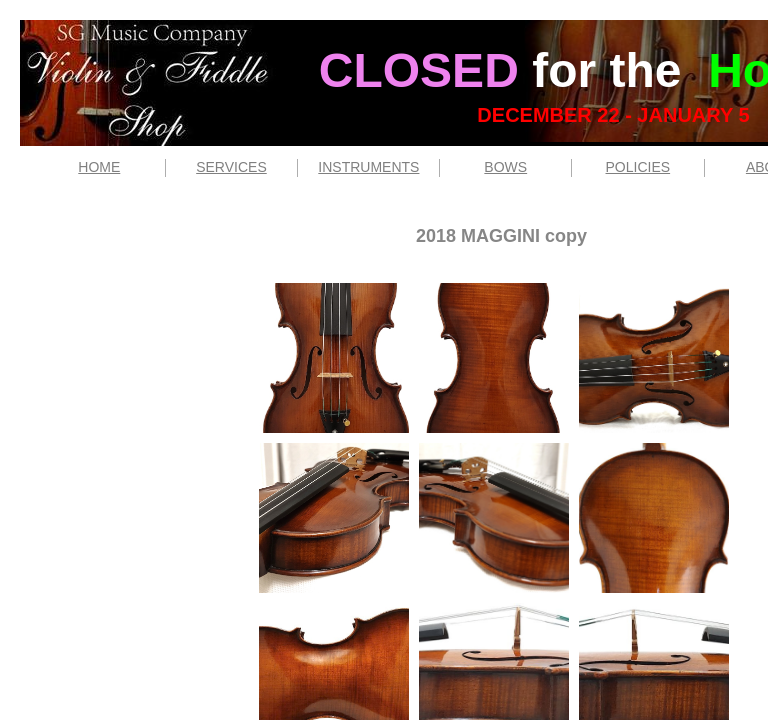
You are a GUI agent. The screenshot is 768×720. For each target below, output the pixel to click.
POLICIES (638, 167)
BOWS (505, 167)
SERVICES (231, 167)
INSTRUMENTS (368, 167)
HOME (99, 167)
